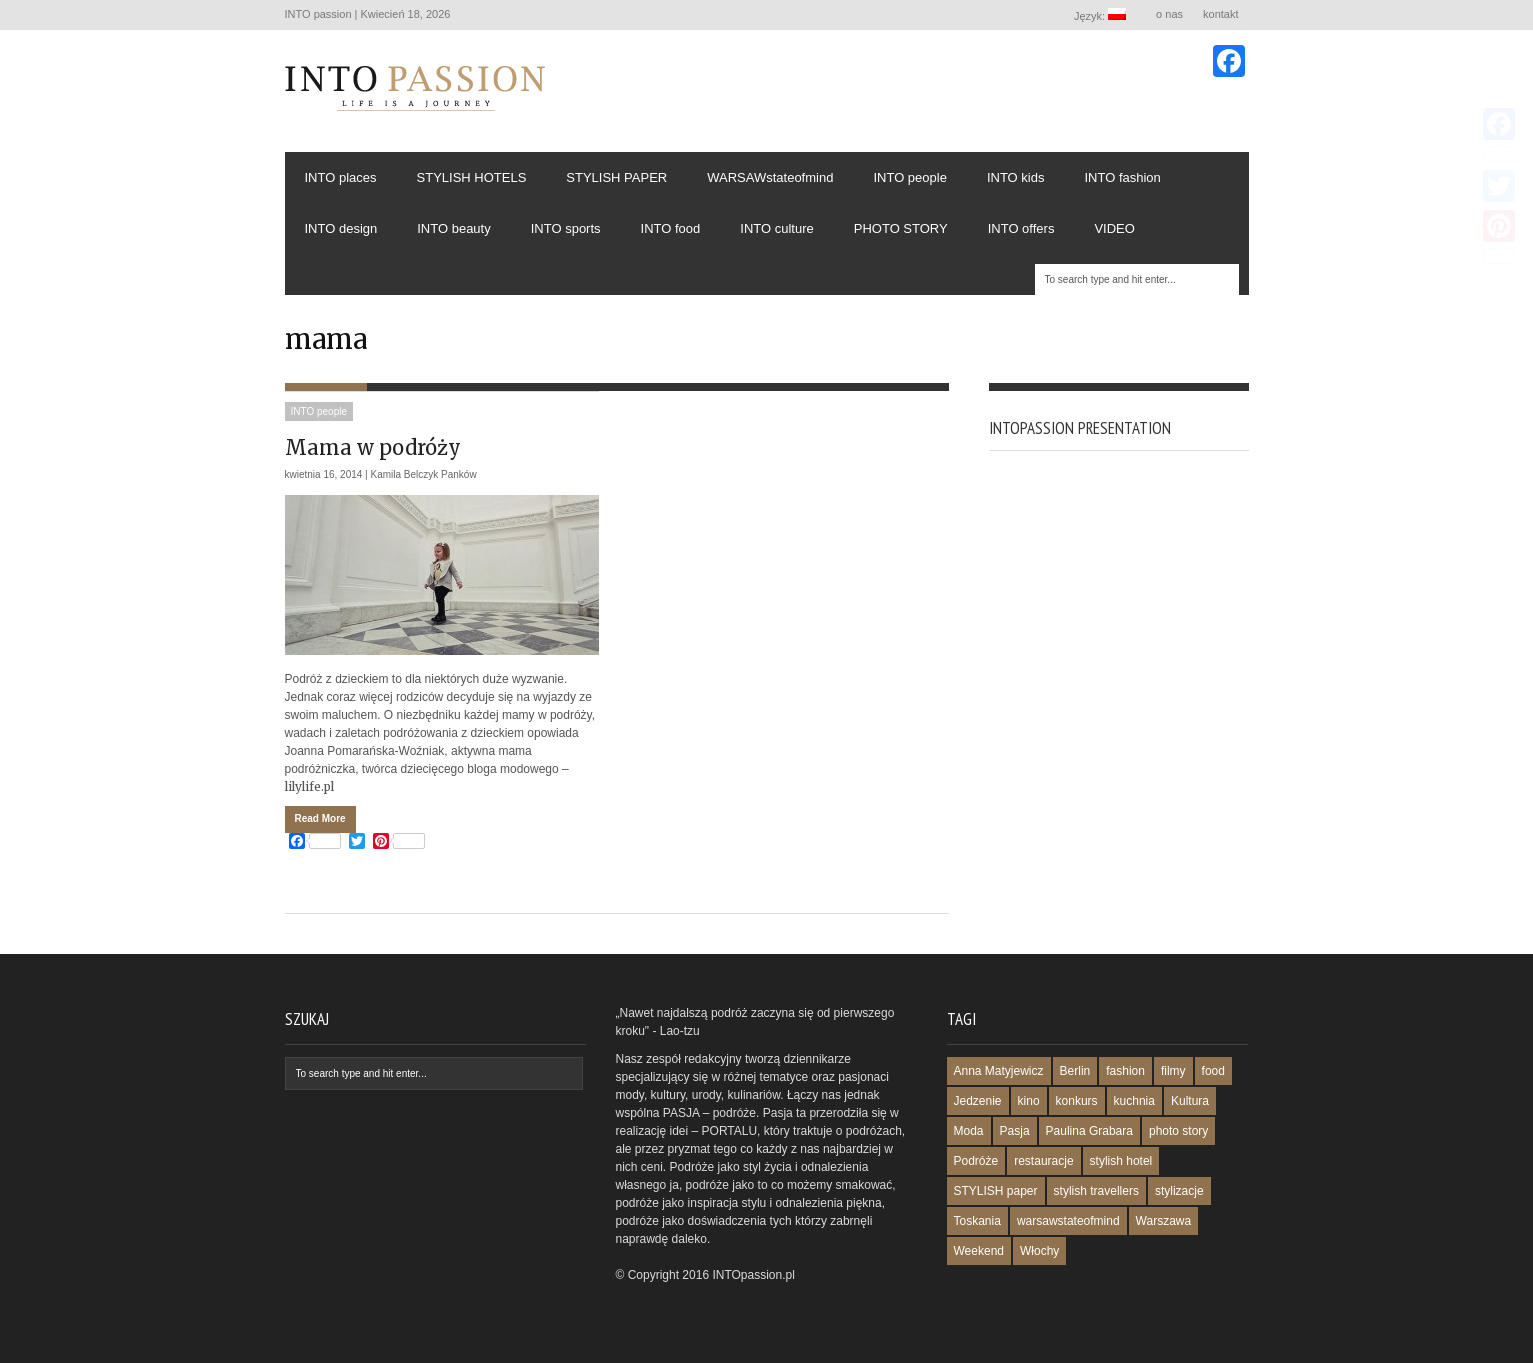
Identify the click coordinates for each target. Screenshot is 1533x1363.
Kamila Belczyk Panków (424, 474)
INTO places (341, 177)
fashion (1125, 1071)
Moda (969, 1131)
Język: (1101, 15)
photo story (1178, 1131)
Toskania (977, 1221)
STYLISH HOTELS (472, 177)
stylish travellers (1096, 1191)
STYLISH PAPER (616, 177)
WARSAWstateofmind (770, 177)
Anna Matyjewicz (999, 1071)
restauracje (1043, 1161)
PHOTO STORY (901, 228)
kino (1029, 1101)
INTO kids (1016, 177)
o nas (1169, 14)
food (1213, 1071)
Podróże (976, 1161)
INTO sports (566, 228)
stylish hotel (1121, 1161)
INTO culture (776, 228)
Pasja (1015, 1131)
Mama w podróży (373, 447)
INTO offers (1021, 228)
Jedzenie (978, 1101)
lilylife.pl (309, 786)
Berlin (1075, 1071)
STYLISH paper (996, 1191)
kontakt (1220, 14)
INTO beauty (453, 228)
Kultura (1190, 1101)
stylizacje (1179, 1191)
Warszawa (1164, 1221)
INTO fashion (1122, 177)
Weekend (979, 1251)
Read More (320, 818)
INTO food (671, 228)
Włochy (1039, 1251)
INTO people (909, 177)
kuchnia (1134, 1101)
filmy (1173, 1071)
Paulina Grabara (1089, 1131)
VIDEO (1114, 228)
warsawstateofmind (1068, 1221)
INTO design (341, 228)
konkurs (1077, 1101)
